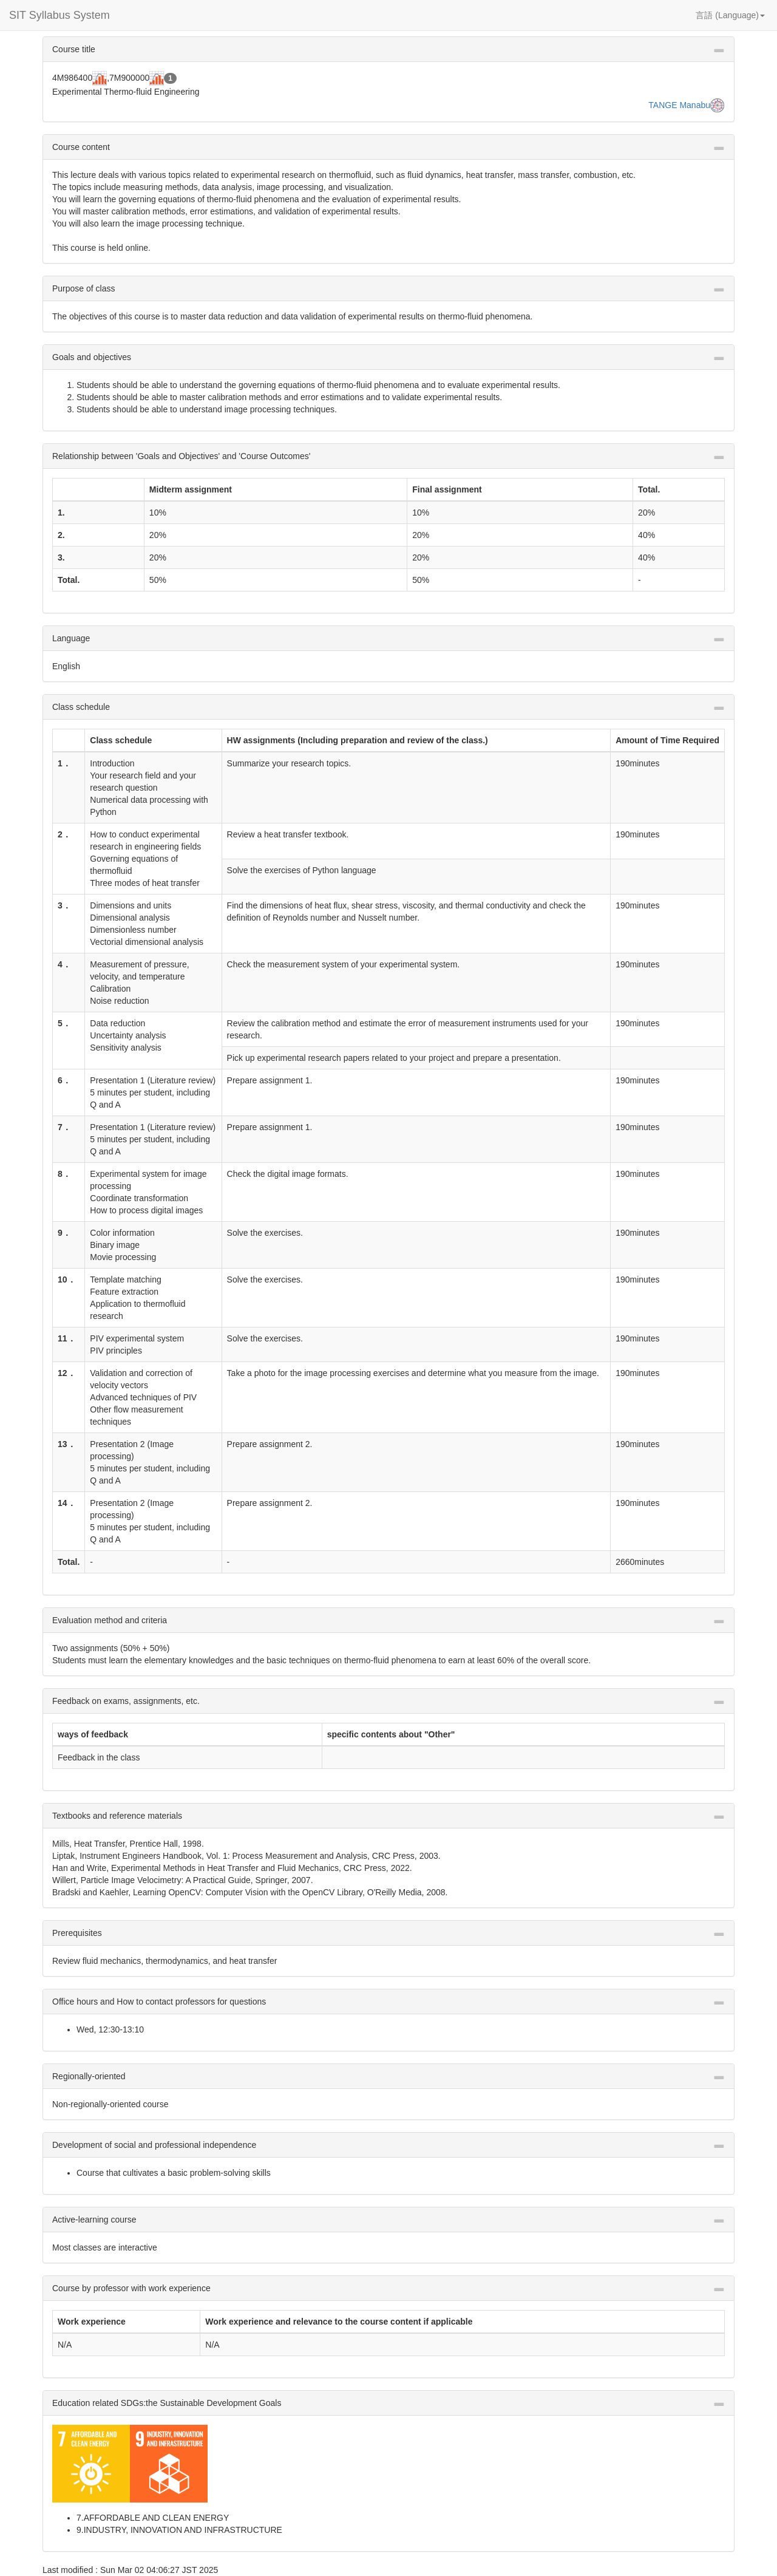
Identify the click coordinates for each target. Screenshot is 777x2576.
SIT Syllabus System (59, 15)
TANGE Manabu (679, 105)
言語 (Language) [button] (730, 15)
